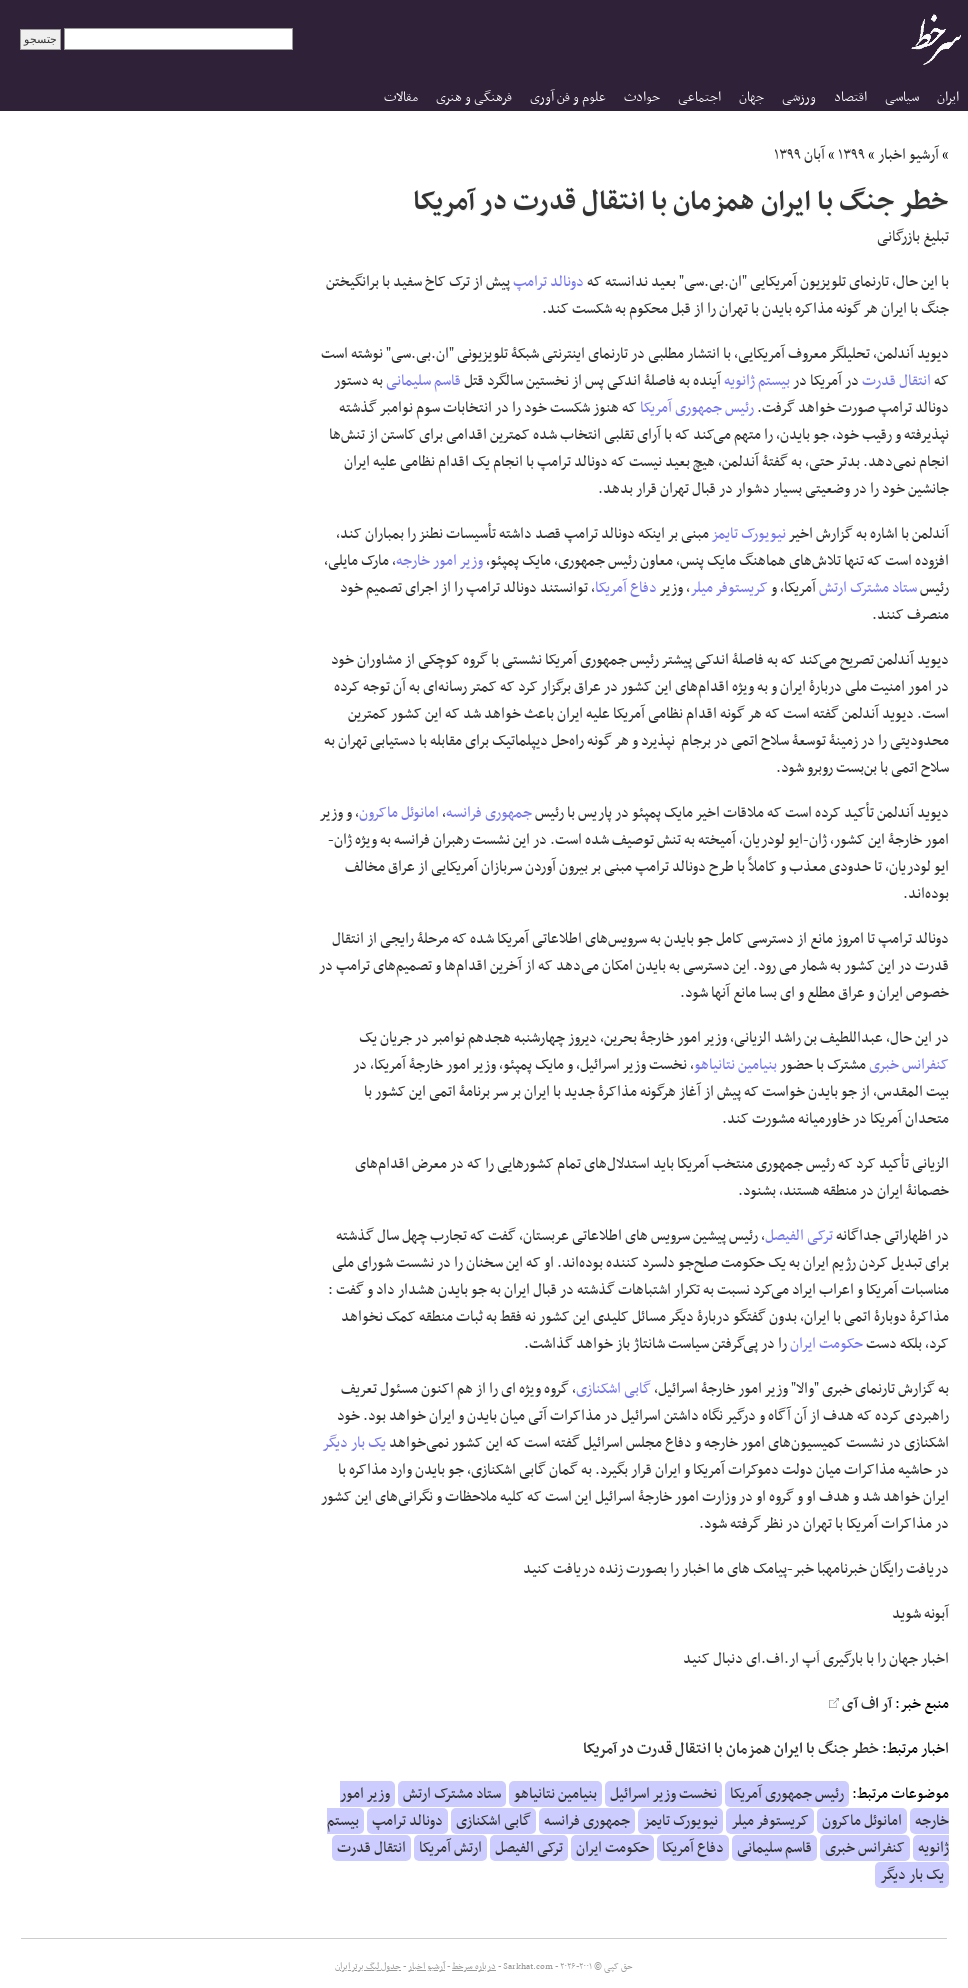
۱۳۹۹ (851, 155)
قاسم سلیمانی (423, 381)
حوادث (642, 97)
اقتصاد (850, 97)
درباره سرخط (474, 1967)
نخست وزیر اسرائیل (663, 1794)
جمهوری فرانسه (489, 813)
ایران (948, 97)
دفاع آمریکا (626, 588)
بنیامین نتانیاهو (735, 1065)
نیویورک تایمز (749, 534)
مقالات (401, 97)
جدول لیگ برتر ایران (368, 1967)
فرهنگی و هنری (474, 97)
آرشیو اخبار (908, 155)
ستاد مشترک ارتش (868, 588)
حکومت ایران (826, 1344)
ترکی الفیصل (799, 1236)
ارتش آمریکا (450, 1848)
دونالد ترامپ (548, 282)
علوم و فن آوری (568, 97)
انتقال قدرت (896, 381)
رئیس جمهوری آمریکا (697, 408)
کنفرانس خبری (909, 1065)
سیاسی (902, 97)
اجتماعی (699, 97)
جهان (751, 97)
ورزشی (799, 97)
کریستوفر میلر (729, 588)
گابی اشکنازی (613, 1389)
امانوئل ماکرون (399, 813)
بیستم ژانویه (757, 381)
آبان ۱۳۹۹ (799, 155)
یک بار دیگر (354, 1443)
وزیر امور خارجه (439, 561)
